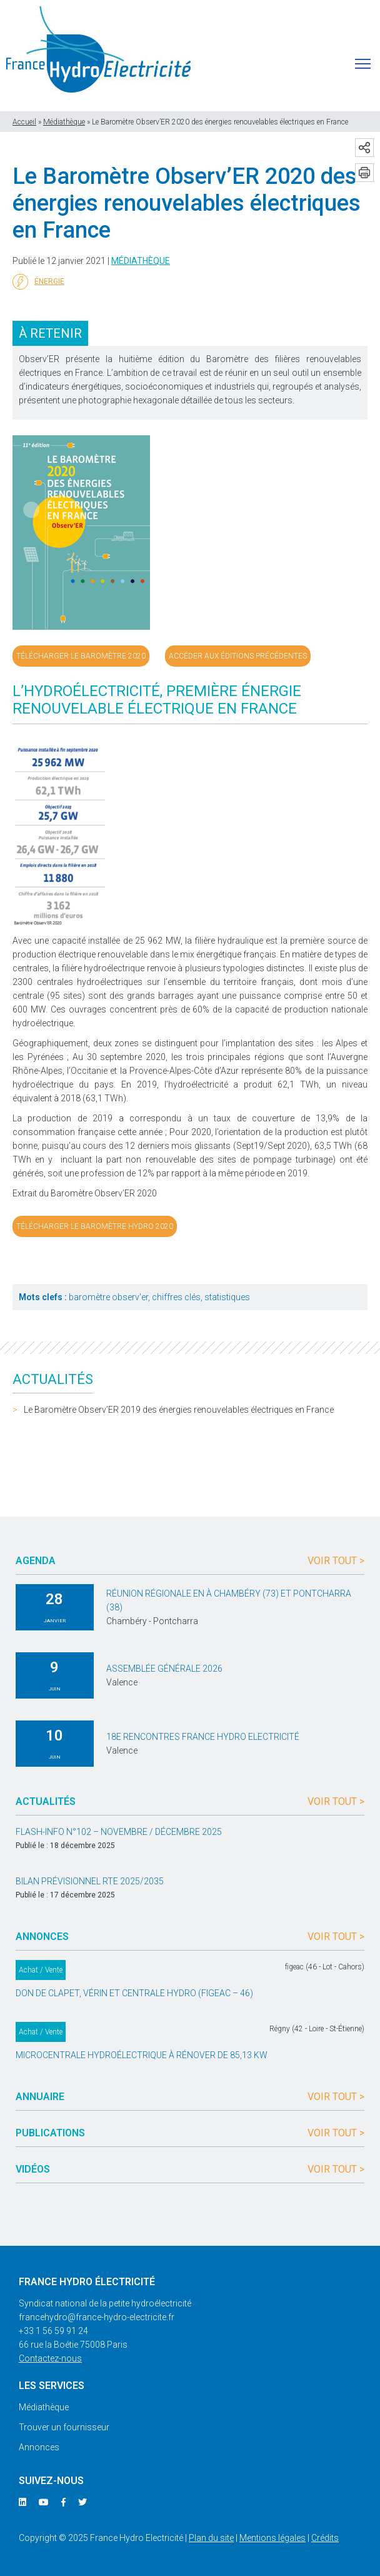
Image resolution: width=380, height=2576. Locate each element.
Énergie (38, 282)
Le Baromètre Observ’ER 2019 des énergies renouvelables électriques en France (179, 1410)
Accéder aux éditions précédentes (238, 656)
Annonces (39, 2447)
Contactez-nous (50, 2358)
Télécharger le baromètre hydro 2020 (94, 1226)
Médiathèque (64, 122)
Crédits (325, 2538)
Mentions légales (272, 2538)
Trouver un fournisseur (64, 2427)
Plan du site (211, 2538)
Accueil (24, 122)
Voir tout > (336, 1561)
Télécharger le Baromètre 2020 (81, 656)
